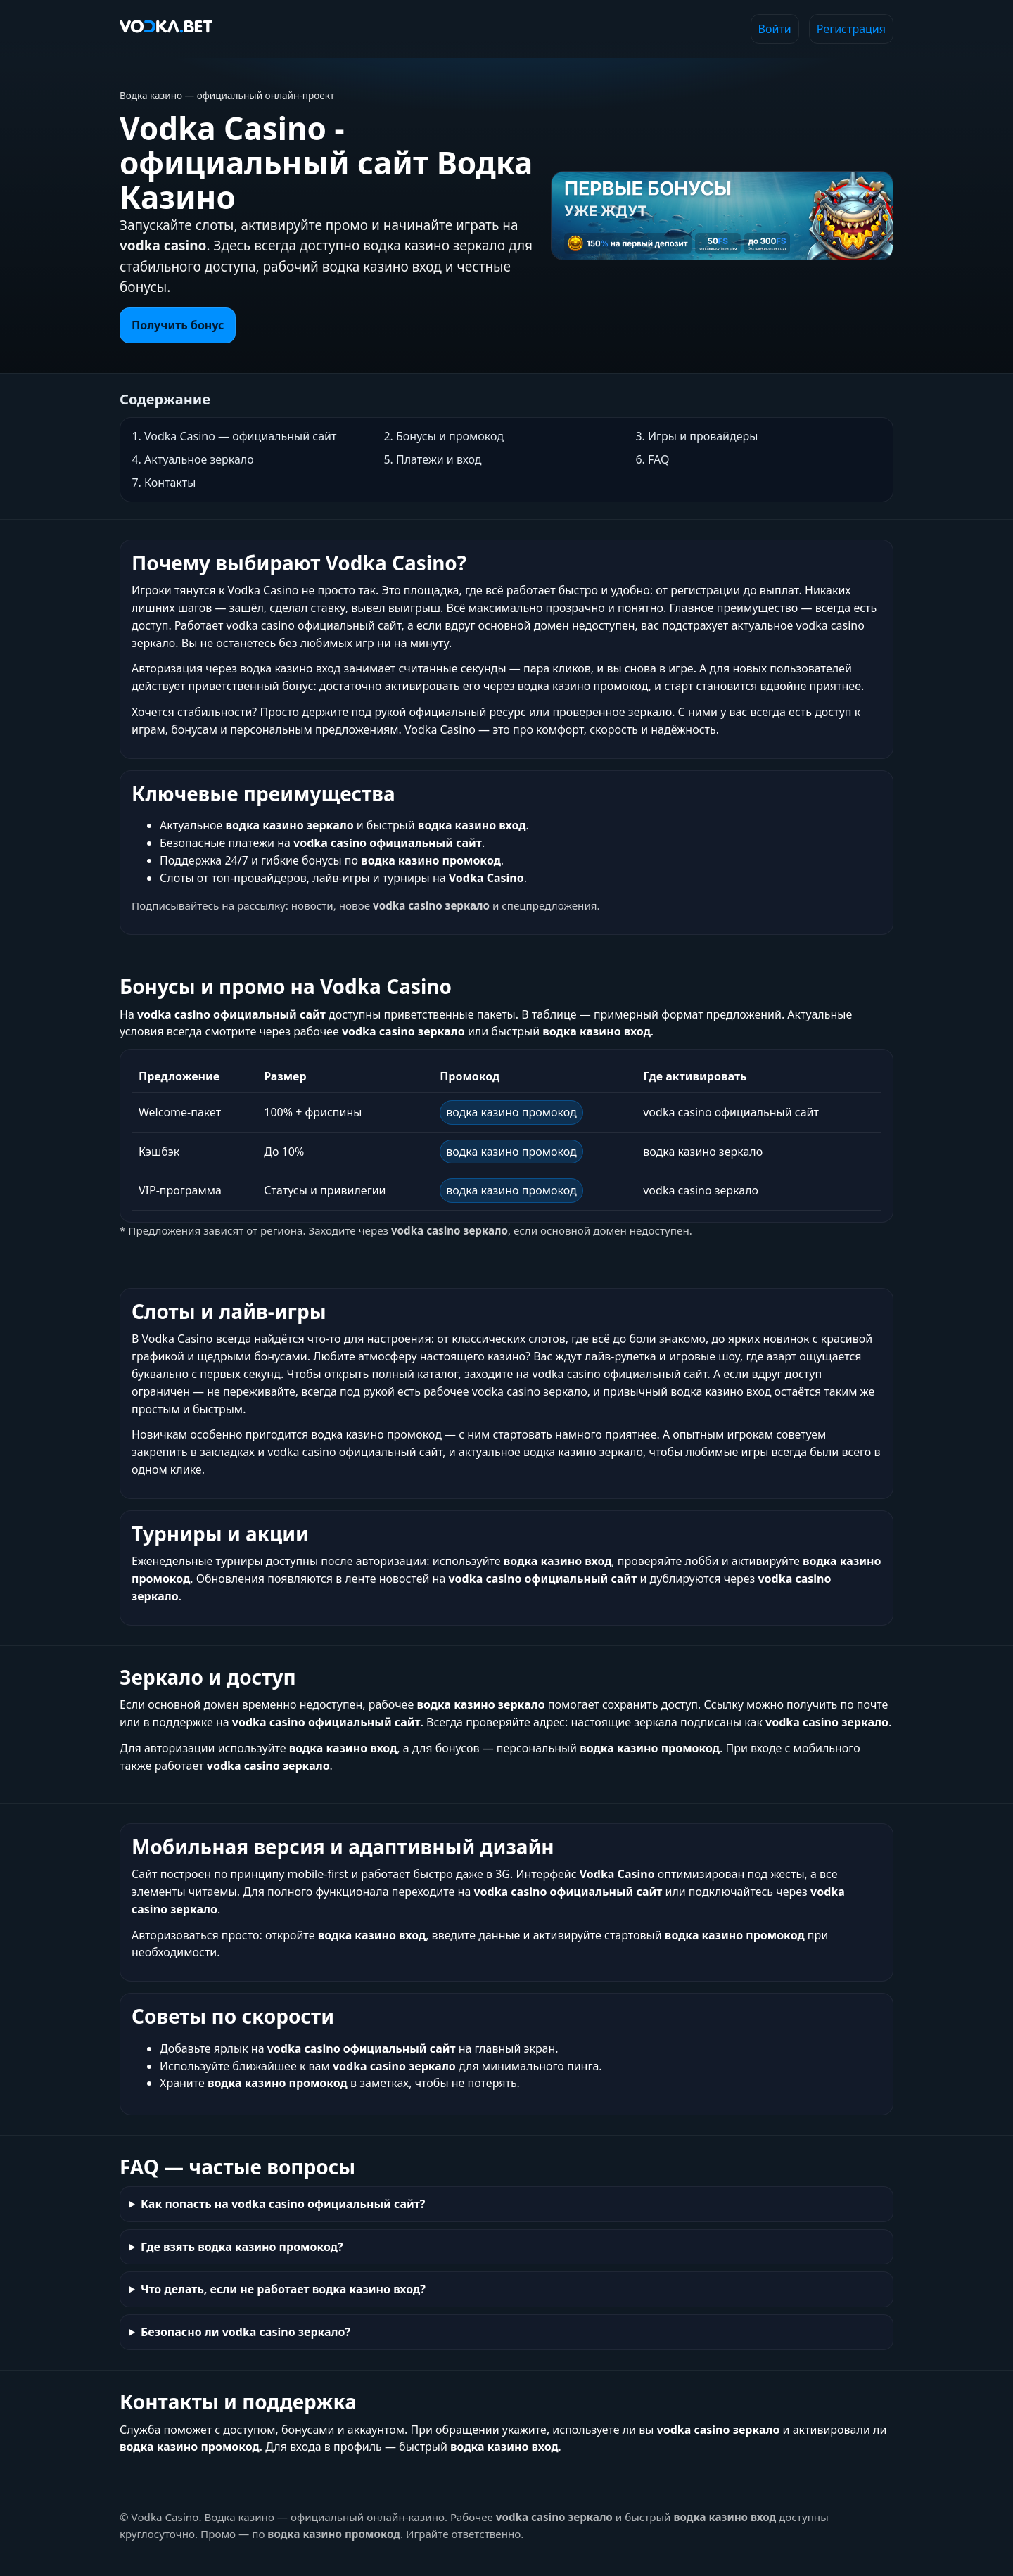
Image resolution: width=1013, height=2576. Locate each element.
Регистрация (851, 29)
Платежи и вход (439, 459)
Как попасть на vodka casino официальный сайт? (283, 2204)
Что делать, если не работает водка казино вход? (283, 2289)
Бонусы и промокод (450, 436)
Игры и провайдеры (703, 436)
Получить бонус (178, 325)
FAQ (658, 459)
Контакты (170, 482)
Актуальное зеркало (199, 459)
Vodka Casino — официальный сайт (240, 436)
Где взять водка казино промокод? (242, 2247)
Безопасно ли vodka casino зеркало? (245, 2332)
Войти (774, 29)
